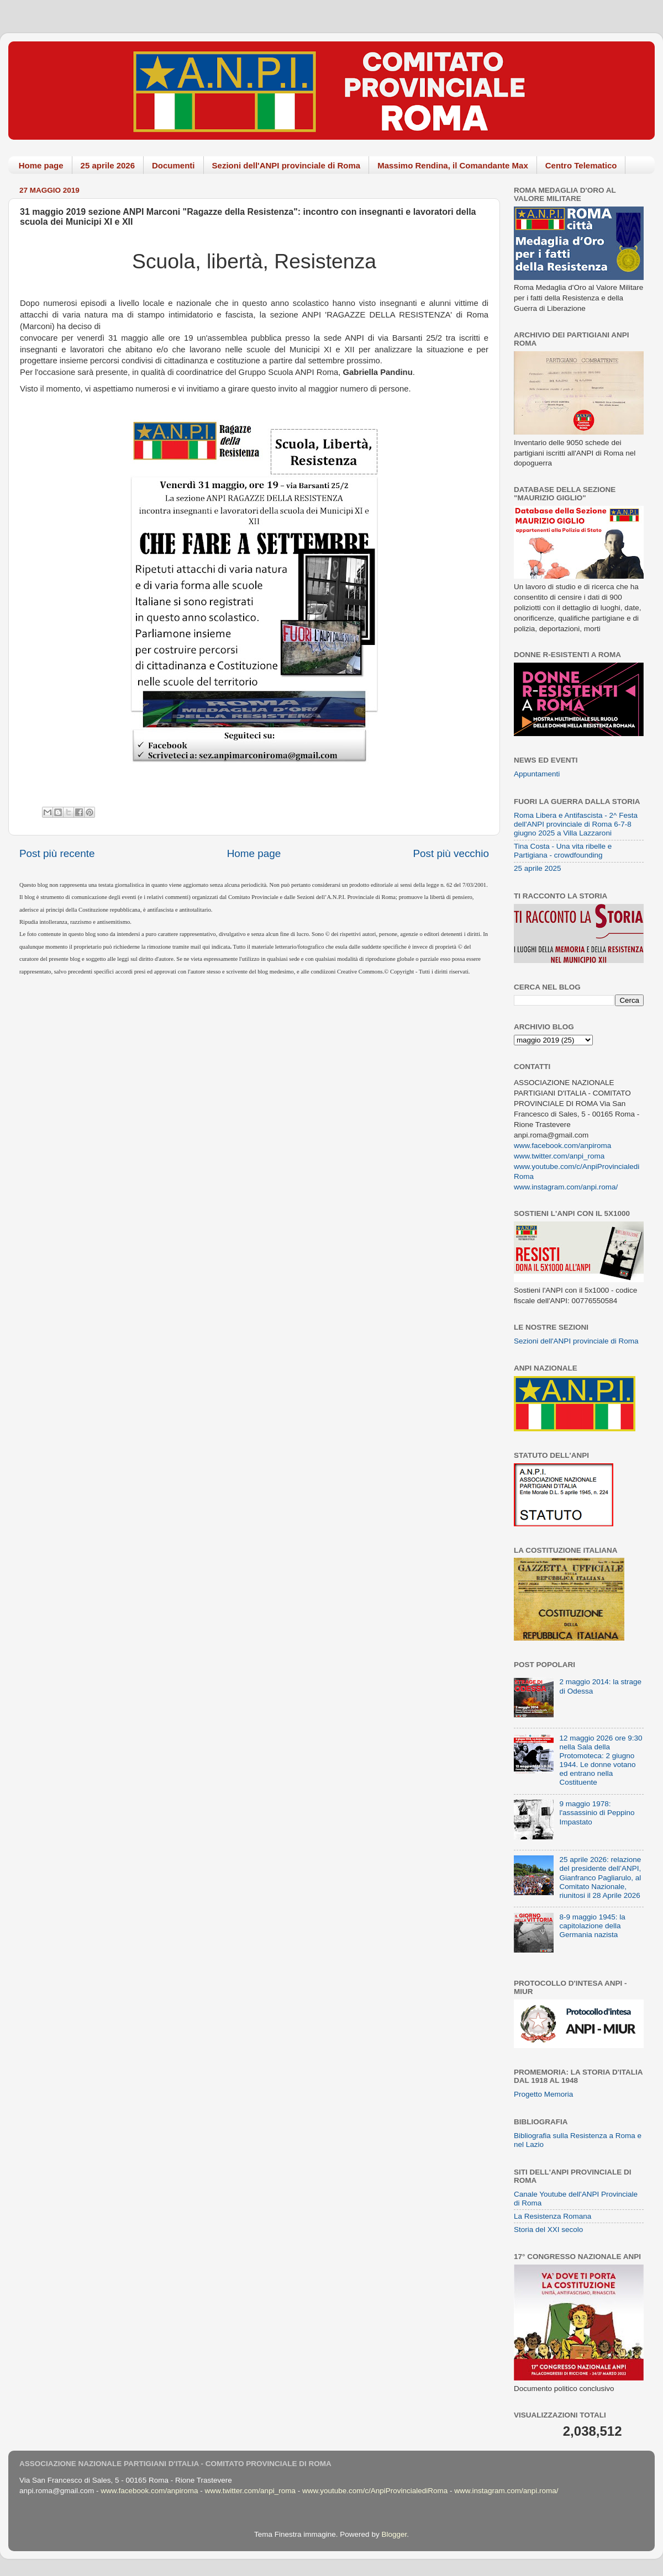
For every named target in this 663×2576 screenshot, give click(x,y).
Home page (41, 165)
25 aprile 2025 (537, 868)
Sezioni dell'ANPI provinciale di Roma (286, 165)
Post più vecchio (451, 853)
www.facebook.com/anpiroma (562, 1145)
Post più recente (57, 853)
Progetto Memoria (543, 2094)
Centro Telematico (581, 165)
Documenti (173, 165)
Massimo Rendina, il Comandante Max (452, 165)
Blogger (394, 2534)
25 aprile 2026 (108, 165)
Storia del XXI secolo (548, 2229)
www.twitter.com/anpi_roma (559, 1156)
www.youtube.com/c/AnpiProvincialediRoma (375, 2491)
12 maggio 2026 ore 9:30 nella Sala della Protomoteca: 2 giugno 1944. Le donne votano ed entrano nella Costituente (600, 1760)
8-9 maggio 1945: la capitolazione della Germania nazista (592, 1926)
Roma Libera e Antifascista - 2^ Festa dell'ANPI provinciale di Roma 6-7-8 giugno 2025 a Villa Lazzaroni (576, 824)
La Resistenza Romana (552, 2216)
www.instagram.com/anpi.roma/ (566, 1187)
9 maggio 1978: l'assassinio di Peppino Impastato (596, 1813)
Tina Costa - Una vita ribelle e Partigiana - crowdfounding (563, 850)
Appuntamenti (537, 774)
